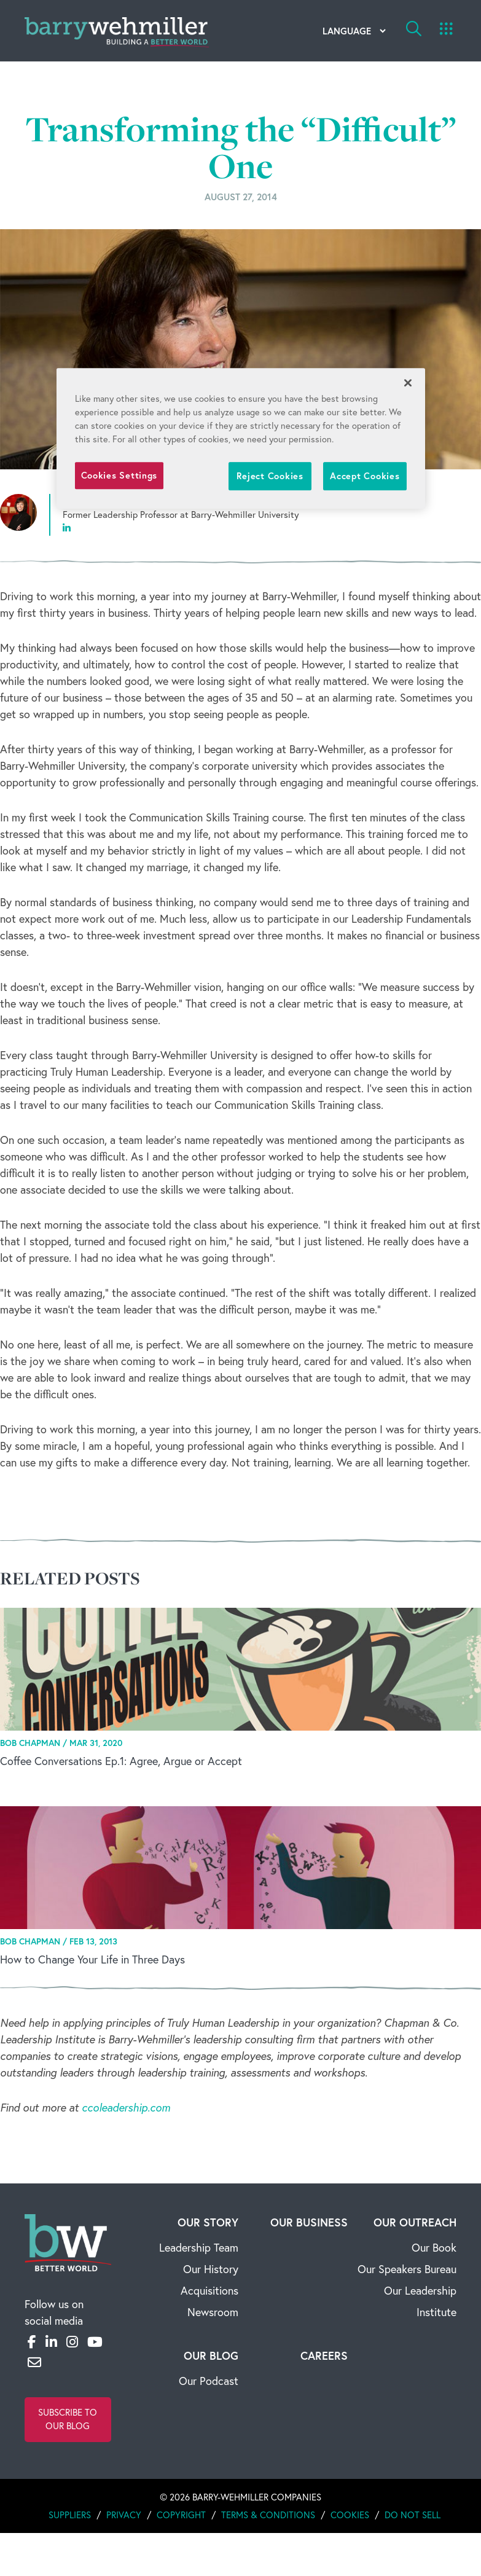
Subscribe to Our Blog (67, 2419)
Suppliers (70, 2515)
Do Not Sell (412, 2515)
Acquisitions (209, 2291)
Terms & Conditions (268, 2515)
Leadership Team (198, 2248)
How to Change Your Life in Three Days (92, 1959)
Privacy (123, 2515)
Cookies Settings (119, 475)
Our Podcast (208, 2381)
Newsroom (212, 2312)
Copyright (181, 2515)
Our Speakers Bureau (407, 2269)
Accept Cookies (364, 476)
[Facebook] (32, 2342)
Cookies (349, 2515)
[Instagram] (72, 2342)
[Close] (407, 382)
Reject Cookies (270, 476)
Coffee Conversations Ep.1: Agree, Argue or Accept (121, 1761)
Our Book (434, 2248)
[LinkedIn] (51, 2342)
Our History (210, 2269)
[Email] (34, 2362)
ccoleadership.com (126, 2107)
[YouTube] (95, 2342)
